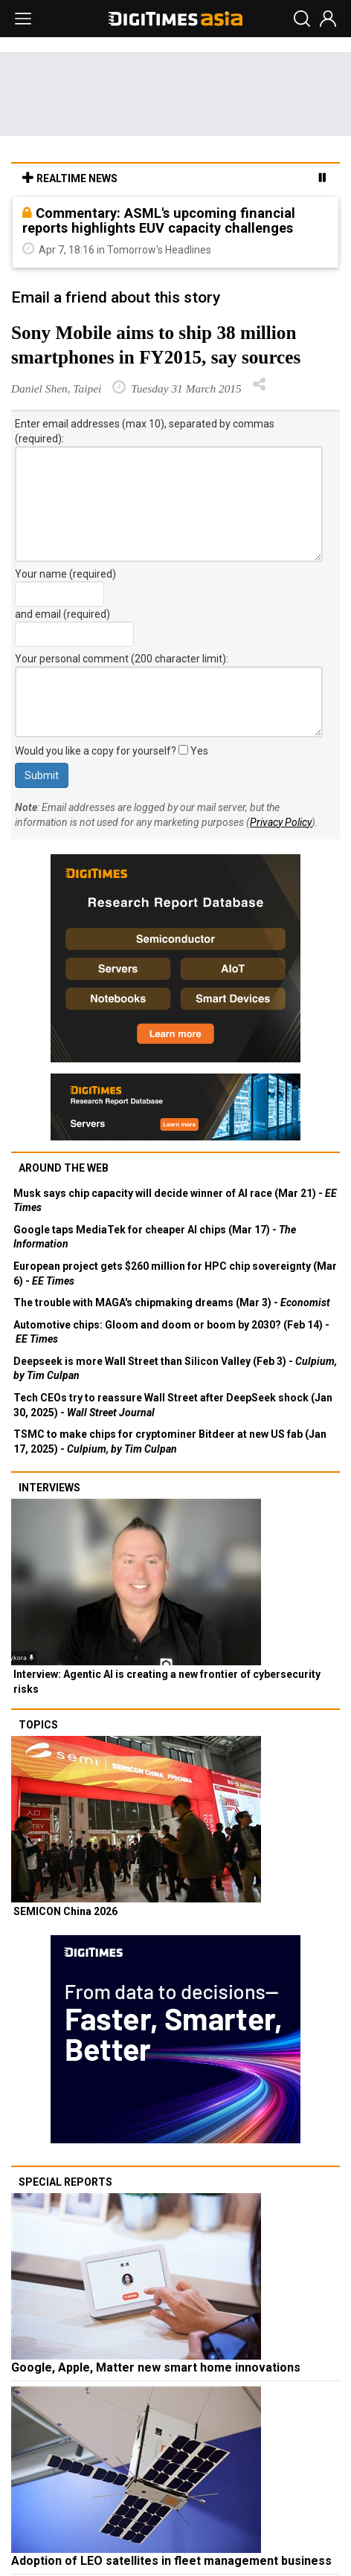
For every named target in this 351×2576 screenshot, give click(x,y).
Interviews (49, 1488)
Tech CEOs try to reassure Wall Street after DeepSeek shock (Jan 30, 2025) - (172, 1405)
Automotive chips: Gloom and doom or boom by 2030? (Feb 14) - (171, 1332)
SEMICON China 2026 (65, 1911)
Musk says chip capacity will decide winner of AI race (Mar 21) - (175, 1200)
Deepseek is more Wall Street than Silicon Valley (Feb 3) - (175, 1368)
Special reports (65, 2182)
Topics (38, 1725)
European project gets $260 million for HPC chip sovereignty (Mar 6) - (175, 1273)
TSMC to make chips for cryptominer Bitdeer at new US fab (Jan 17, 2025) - (169, 1441)
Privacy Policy (281, 822)
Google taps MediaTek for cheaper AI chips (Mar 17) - (154, 1237)
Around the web (64, 1168)
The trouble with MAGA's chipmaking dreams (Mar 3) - (171, 1302)
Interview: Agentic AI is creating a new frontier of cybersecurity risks (167, 1681)
